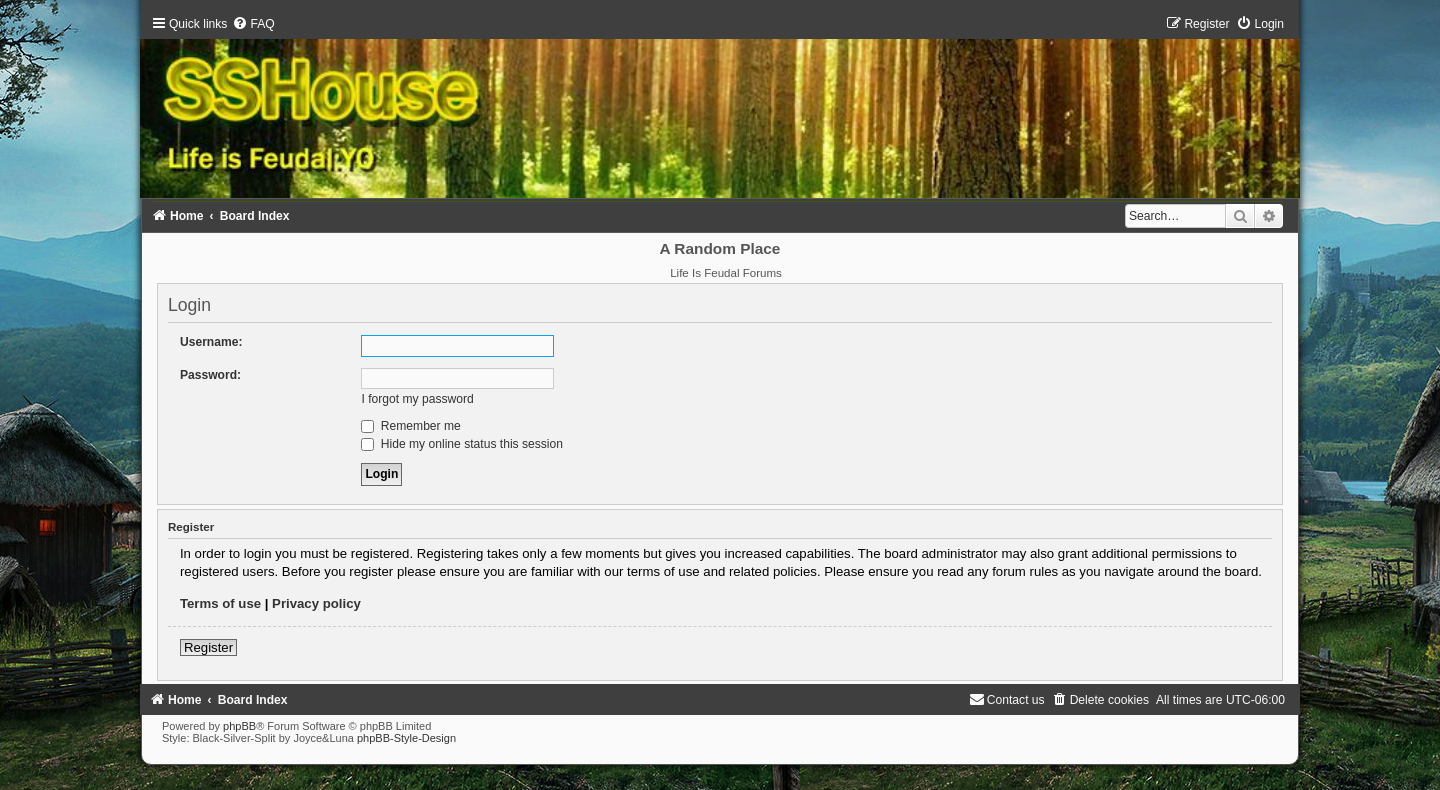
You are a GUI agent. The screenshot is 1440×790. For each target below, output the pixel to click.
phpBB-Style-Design (406, 738)
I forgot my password (417, 399)
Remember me (410, 426)
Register (208, 647)
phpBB (239, 726)
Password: (210, 375)
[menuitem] (253, 24)
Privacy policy (316, 603)
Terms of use (220, 603)
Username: (211, 342)
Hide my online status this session (462, 444)
